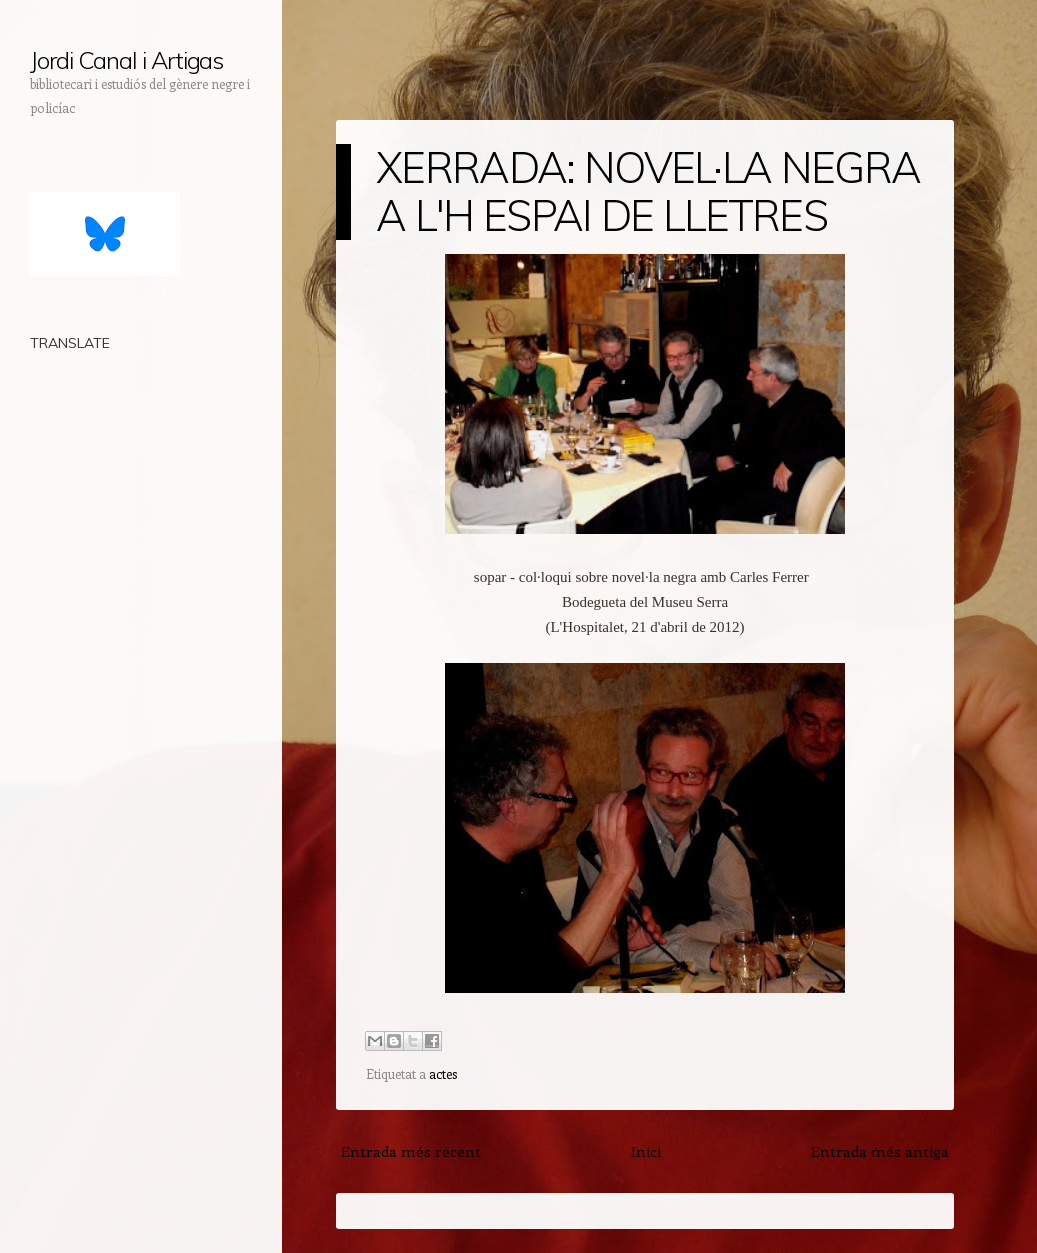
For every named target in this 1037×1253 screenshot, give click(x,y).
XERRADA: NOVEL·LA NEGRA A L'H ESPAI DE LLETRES (648, 191)
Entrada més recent (411, 1151)
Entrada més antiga (880, 1151)
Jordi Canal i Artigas (126, 60)
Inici (646, 1151)
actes (443, 1073)
